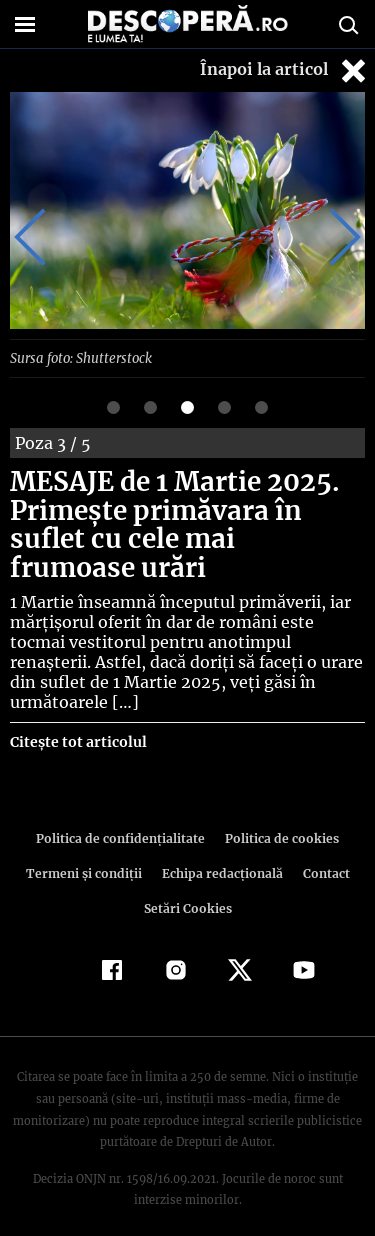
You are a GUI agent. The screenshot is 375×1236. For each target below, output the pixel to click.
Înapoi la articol (285, 70)
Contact (323, 852)
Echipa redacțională (221, 852)
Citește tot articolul (77, 721)
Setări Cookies (188, 887)
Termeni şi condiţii (86, 852)
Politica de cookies (279, 817)
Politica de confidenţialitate (124, 817)
